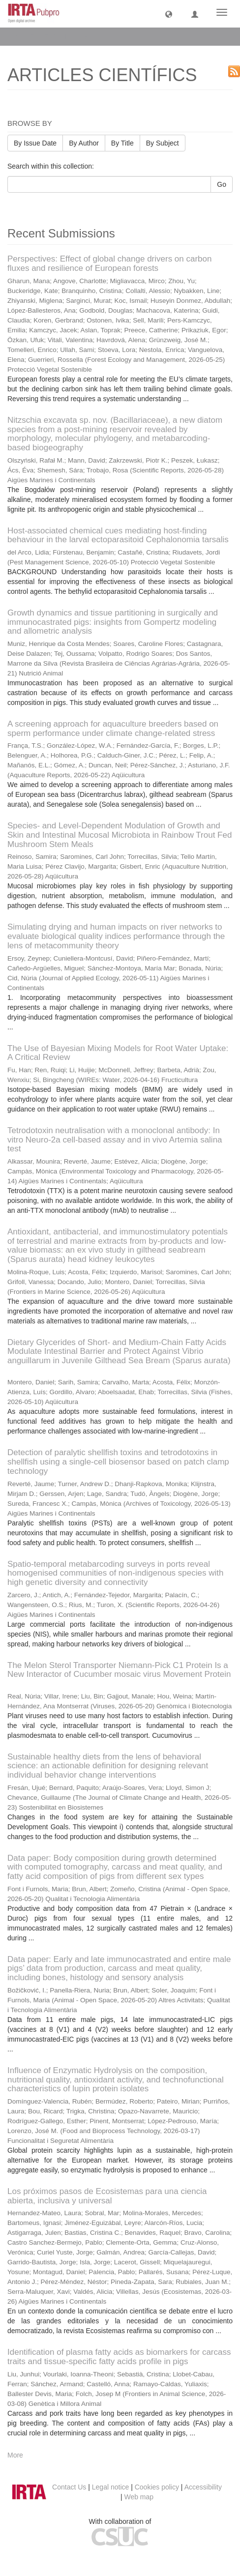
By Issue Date (35, 143)
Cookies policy (157, 2487)
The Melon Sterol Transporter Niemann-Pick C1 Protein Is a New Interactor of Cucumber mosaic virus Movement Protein (119, 1670)
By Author (84, 143)
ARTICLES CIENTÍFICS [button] (55, 36)
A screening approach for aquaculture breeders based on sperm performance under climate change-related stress (112, 728)
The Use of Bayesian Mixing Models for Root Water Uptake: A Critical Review (117, 1053)
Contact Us (69, 2487)
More (15, 2455)
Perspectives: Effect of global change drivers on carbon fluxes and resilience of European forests (109, 263)
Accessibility (203, 2487)
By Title (122, 143)
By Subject (162, 143)
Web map (138, 2497)
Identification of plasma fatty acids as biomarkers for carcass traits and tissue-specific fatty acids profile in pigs (119, 2356)
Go (221, 184)
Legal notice (110, 2487)
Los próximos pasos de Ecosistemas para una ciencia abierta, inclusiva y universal (107, 2196)
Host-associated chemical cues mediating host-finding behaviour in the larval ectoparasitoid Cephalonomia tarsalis (118, 535)
